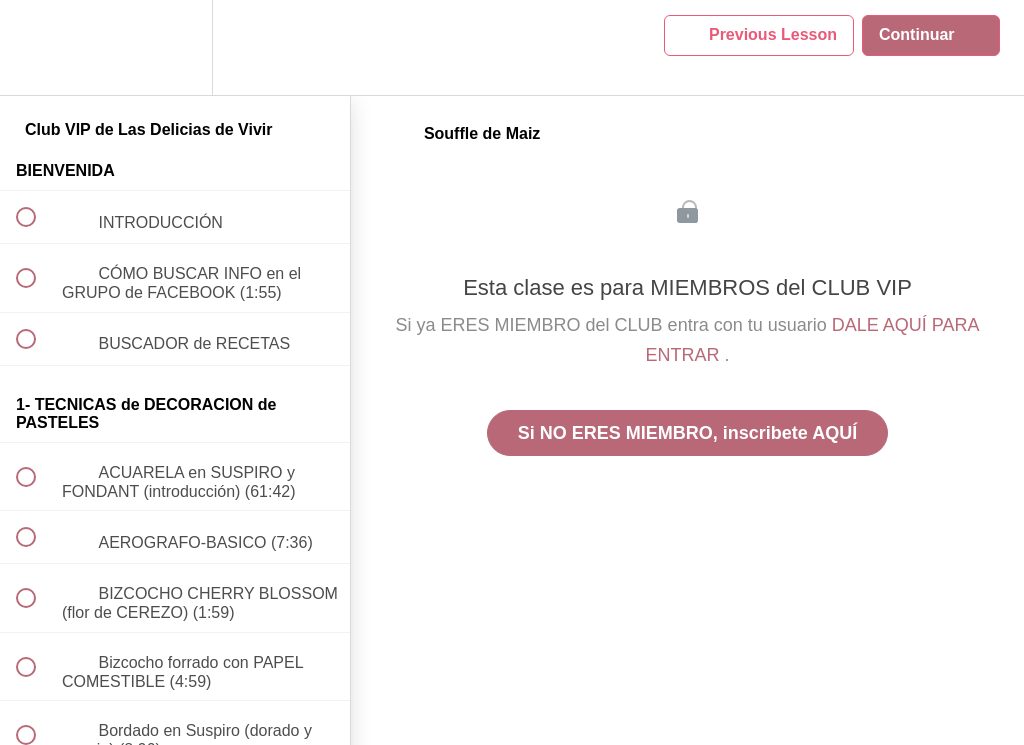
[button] (37, 47)
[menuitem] (175, 47)
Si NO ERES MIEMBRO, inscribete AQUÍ (687, 433)
